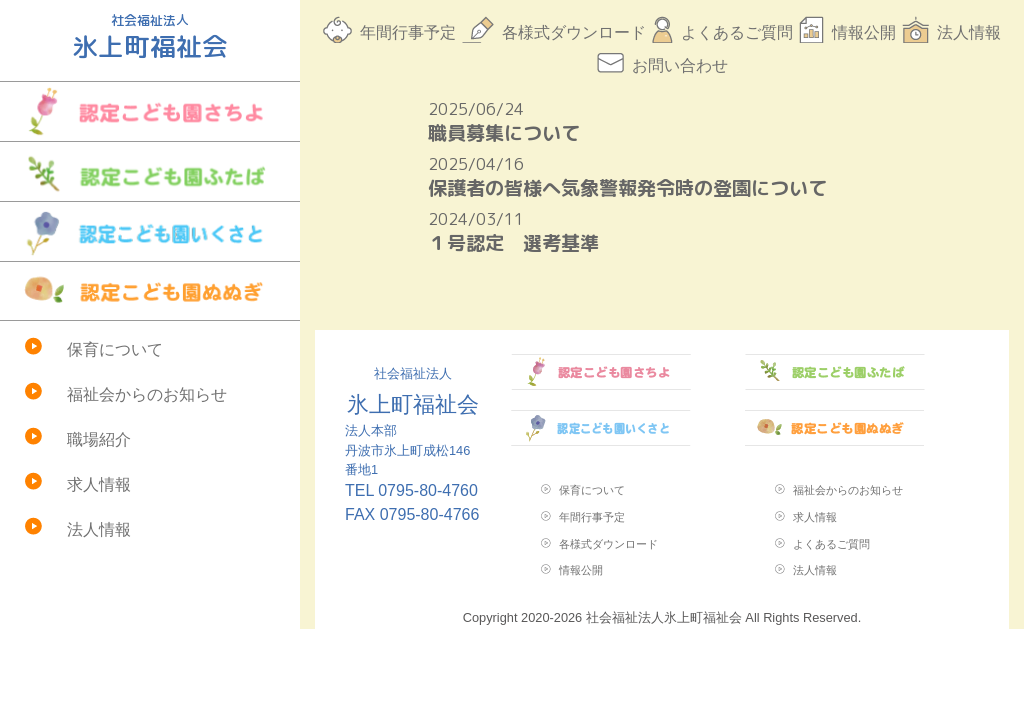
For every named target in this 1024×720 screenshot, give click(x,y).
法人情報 (99, 529)
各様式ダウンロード (574, 32)
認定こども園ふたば (150, 171)
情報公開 (864, 32)
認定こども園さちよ (150, 111)
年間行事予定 (408, 32)
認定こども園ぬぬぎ (150, 291)
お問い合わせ (680, 65)
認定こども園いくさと (150, 231)
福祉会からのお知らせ (147, 394)
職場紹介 (99, 439)
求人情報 (99, 484)
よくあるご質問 (737, 32)
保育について (115, 349)
